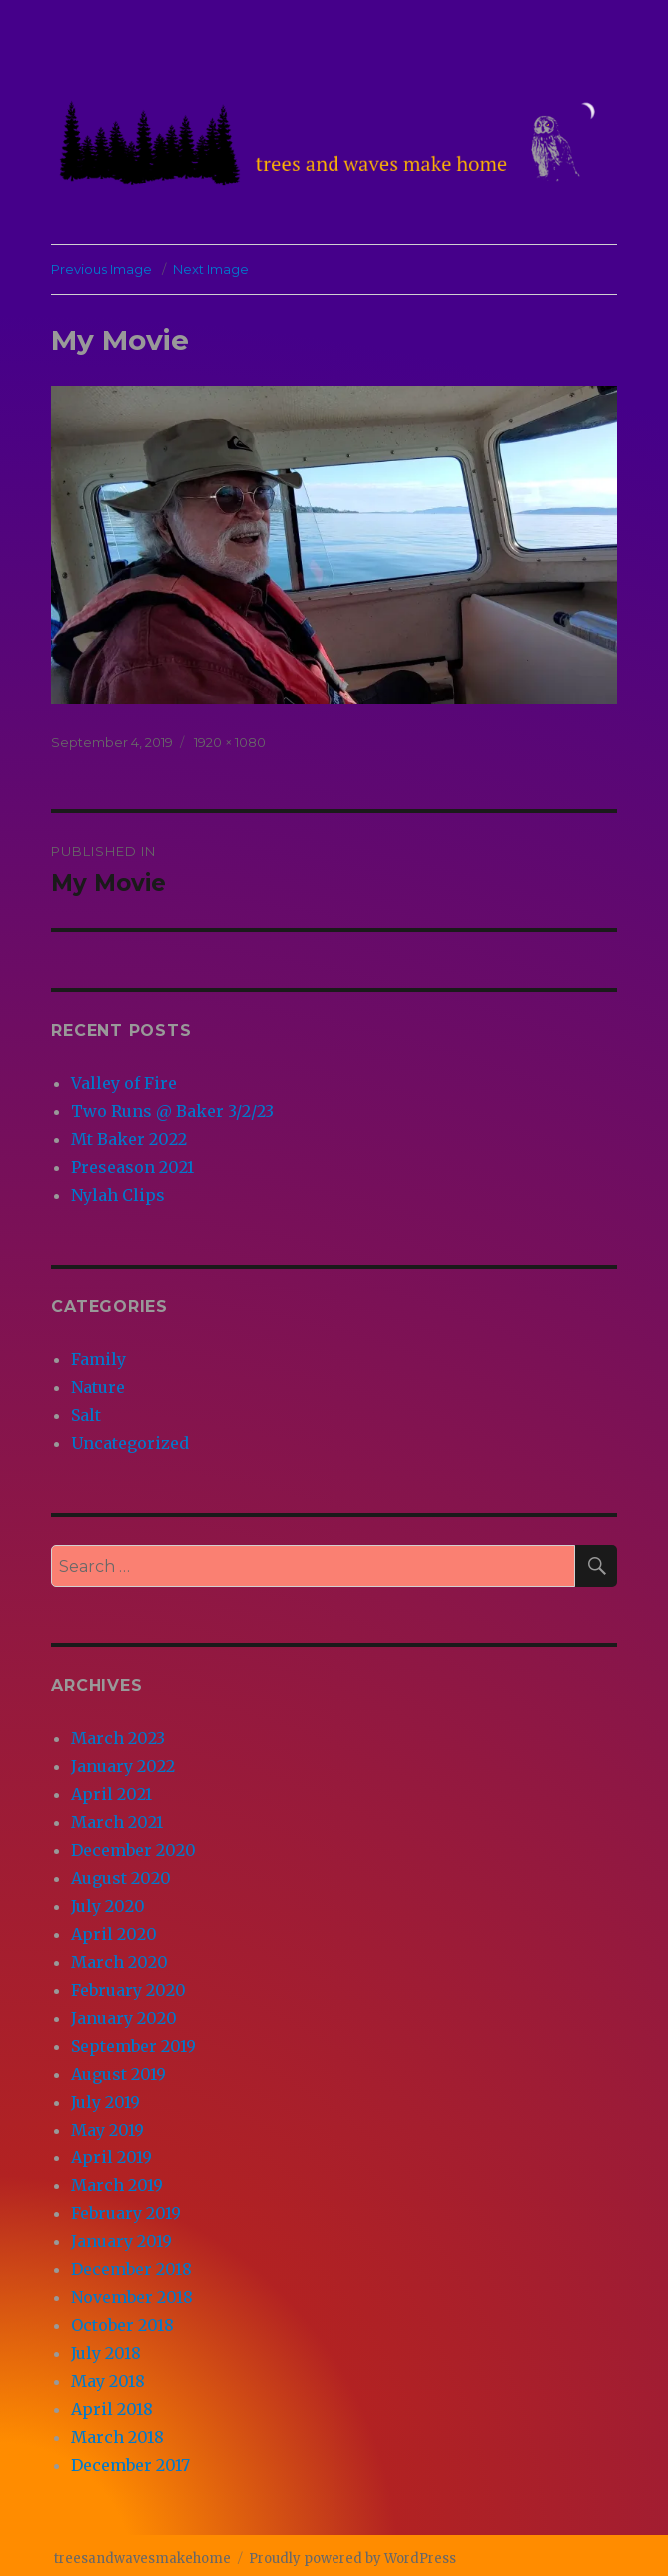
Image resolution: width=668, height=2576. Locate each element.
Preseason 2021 (132, 1167)
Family (98, 1359)
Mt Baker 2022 (129, 1139)
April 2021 (111, 1794)
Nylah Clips (118, 1195)
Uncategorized (130, 1443)
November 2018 (132, 2297)
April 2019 (111, 2157)
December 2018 (131, 2269)
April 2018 (112, 2409)
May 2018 (108, 2381)
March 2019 (117, 2185)
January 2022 (123, 1766)
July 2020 (108, 1906)
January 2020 (124, 2018)
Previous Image (101, 269)
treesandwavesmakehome (142, 2558)
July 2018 (106, 2353)
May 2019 (107, 2130)
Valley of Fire (124, 1083)
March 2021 (117, 1822)
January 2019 (121, 2241)
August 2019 (118, 2074)
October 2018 (122, 2325)
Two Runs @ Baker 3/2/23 (172, 1111)
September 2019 (133, 2046)
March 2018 (117, 2437)
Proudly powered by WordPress (352, 2558)
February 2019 (126, 2213)
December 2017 (130, 2465)
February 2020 (128, 1990)
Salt (86, 1415)
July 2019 (105, 2102)
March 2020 (119, 1962)
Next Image (211, 269)
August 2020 (121, 1878)
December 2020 (133, 1850)
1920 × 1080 (230, 742)
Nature (98, 1387)
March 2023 (118, 1738)
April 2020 (114, 1934)
